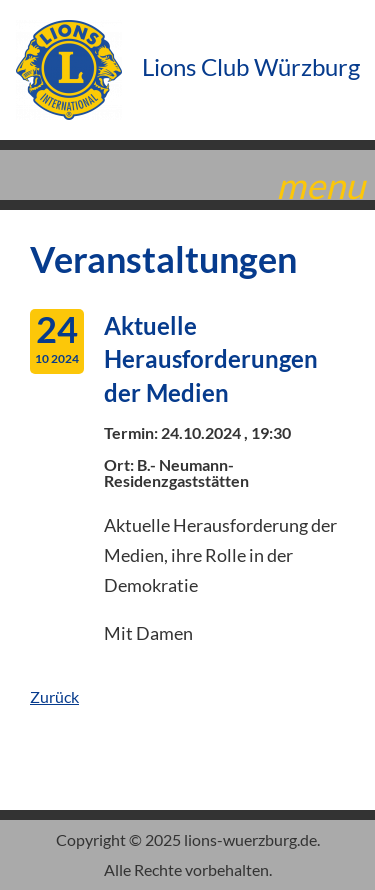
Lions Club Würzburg (188, 66)
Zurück (54, 696)
